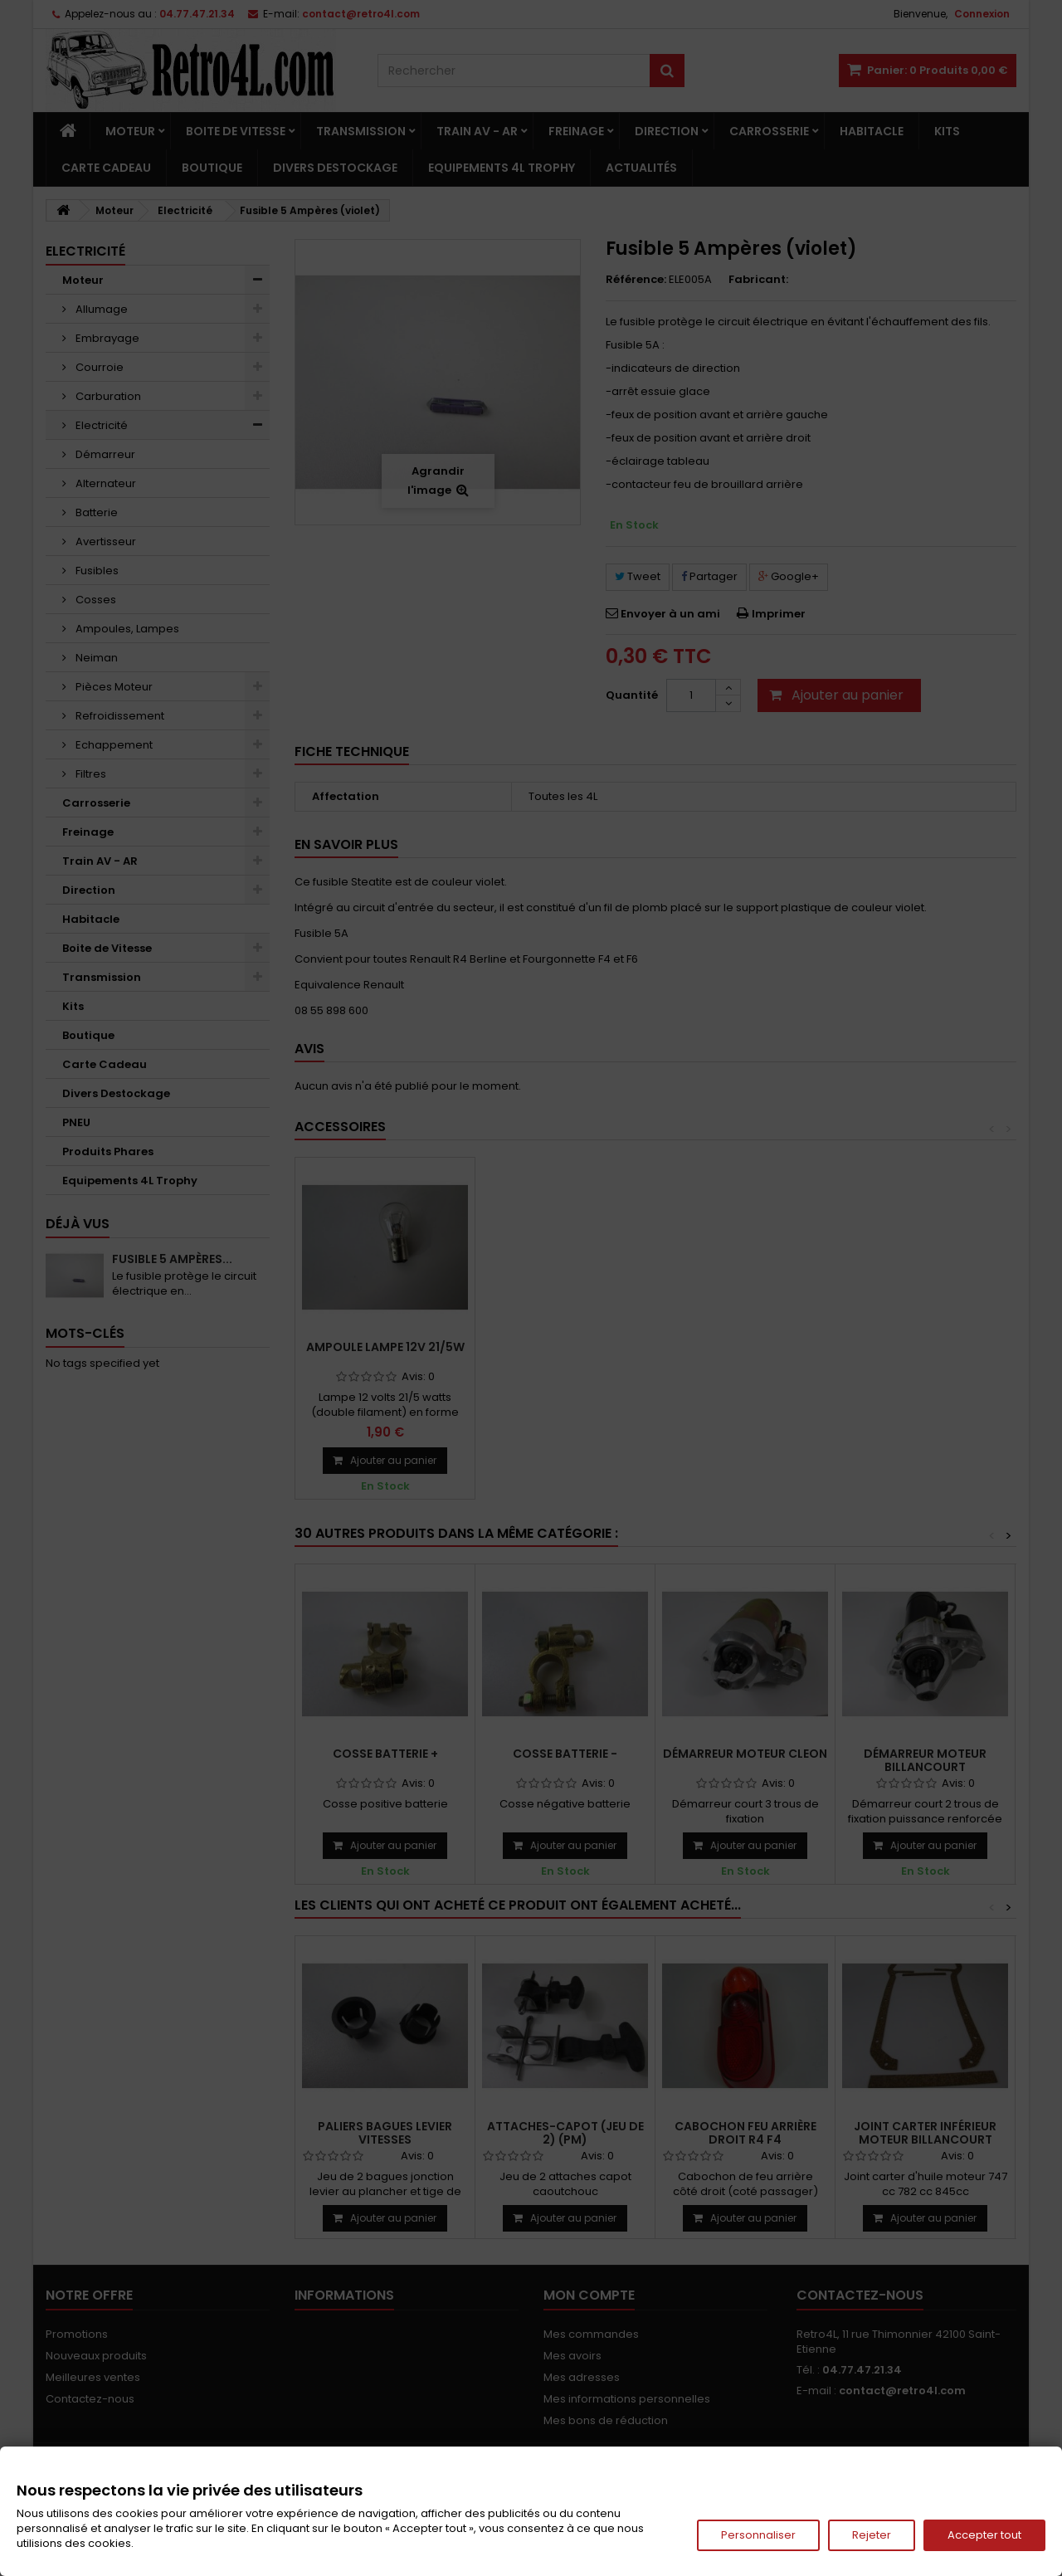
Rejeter (871, 2535)
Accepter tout (984, 2535)
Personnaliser (758, 2535)
